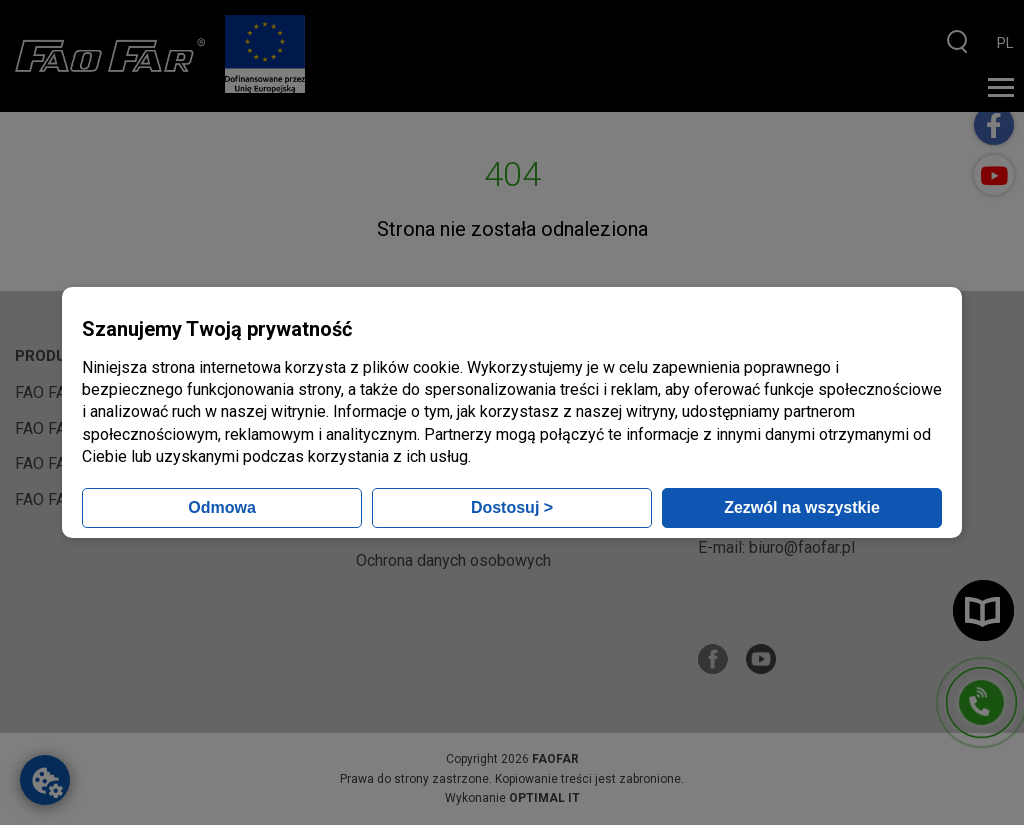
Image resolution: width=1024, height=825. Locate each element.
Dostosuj (512, 507)
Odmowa (222, 507)
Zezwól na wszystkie (802, 507)
